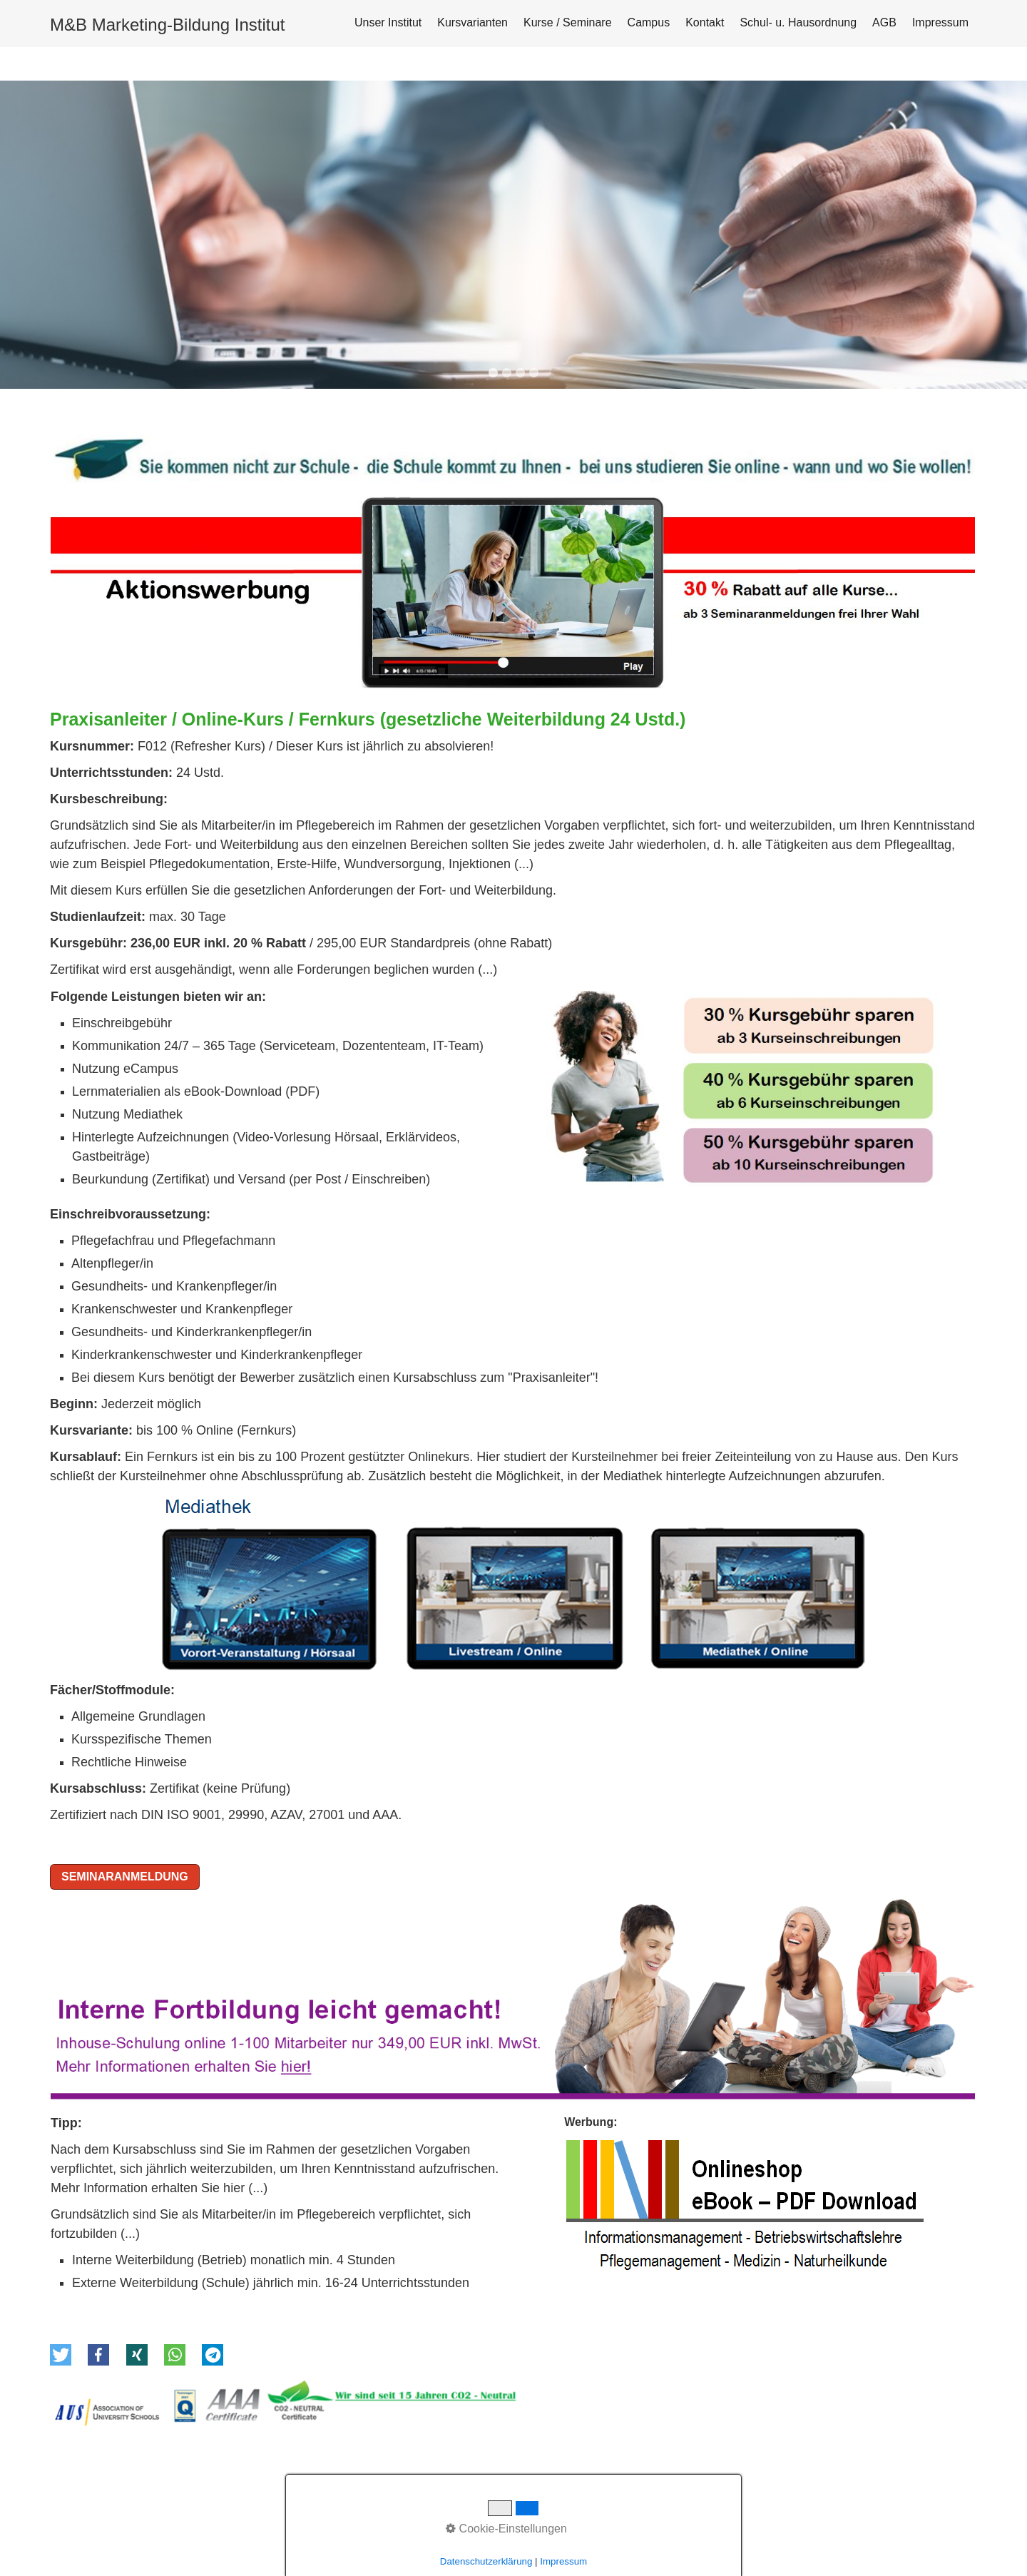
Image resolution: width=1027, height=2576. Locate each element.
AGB (884, 22)
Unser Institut (387, 22)
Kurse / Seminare (567, 22)
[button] (60, 2274)
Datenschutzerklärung (486, 2561)
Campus (649, 22)
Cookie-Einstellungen (506, 2528)
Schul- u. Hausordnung (798, 22)
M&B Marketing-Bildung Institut (167, 24)
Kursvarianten (472, 22)
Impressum (940, 22)
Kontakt (704, 22)
